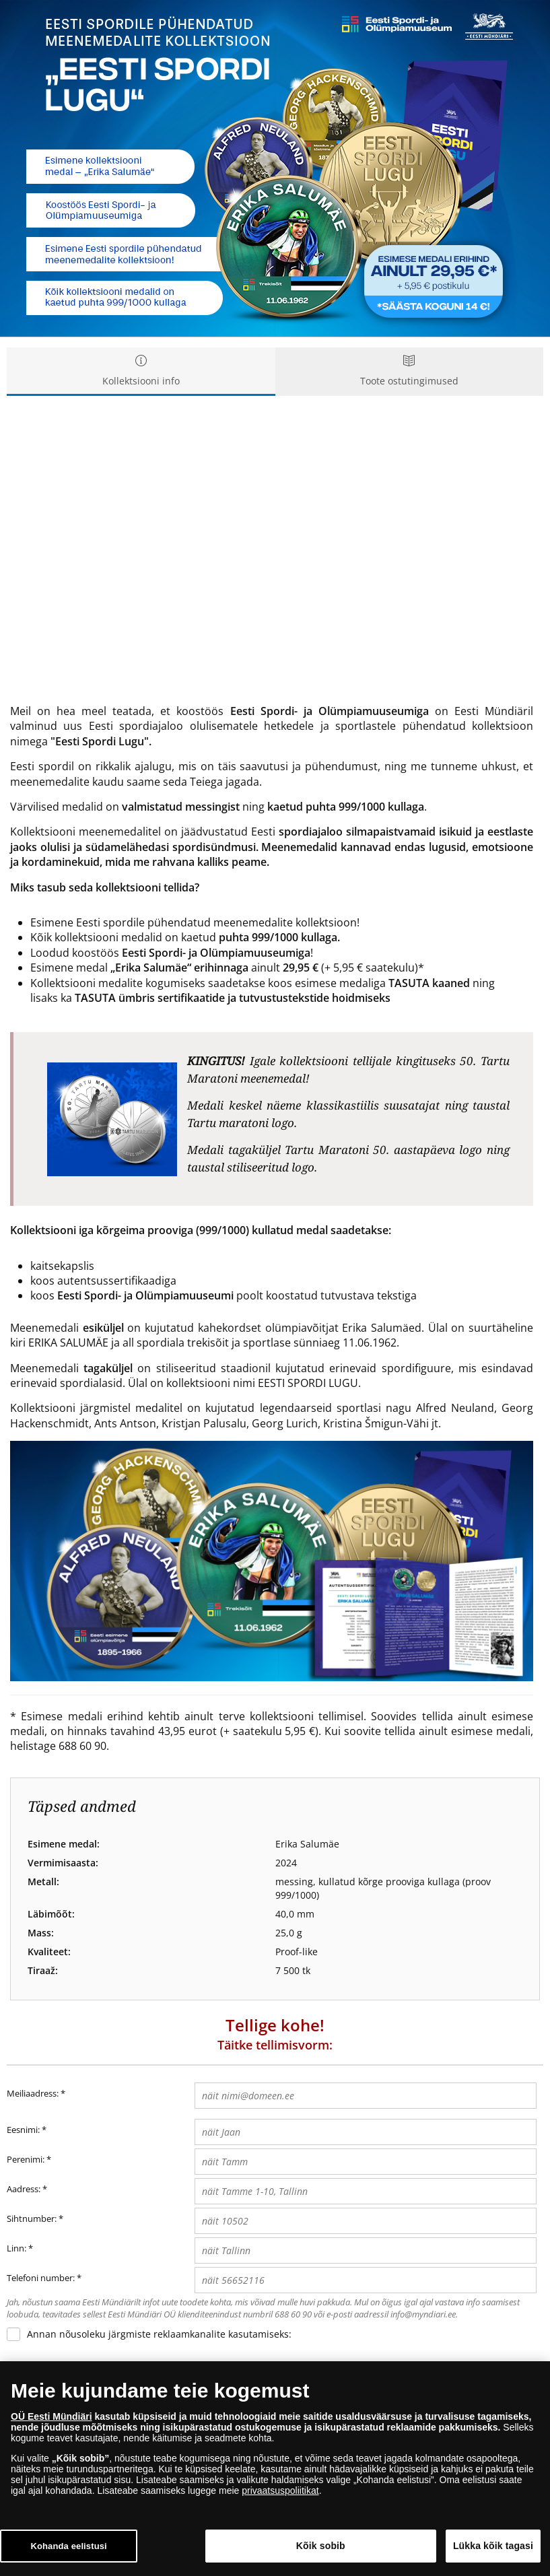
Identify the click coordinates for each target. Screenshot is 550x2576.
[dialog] (275, 2468)
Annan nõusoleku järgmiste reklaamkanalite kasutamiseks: (159, 2334)
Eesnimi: (23, 2130)
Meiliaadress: (36, 2094)
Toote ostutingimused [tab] (409, 371)
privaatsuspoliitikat (280, 2490)
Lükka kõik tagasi (493, 2545)
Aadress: (23, 2189)
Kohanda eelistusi (68, 2546)
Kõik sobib (320, 2545)
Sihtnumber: (32, 2218)
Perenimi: (25, 2159)
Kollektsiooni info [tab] (141, 371)
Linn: (16, 2248)
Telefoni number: (41, 2278)
